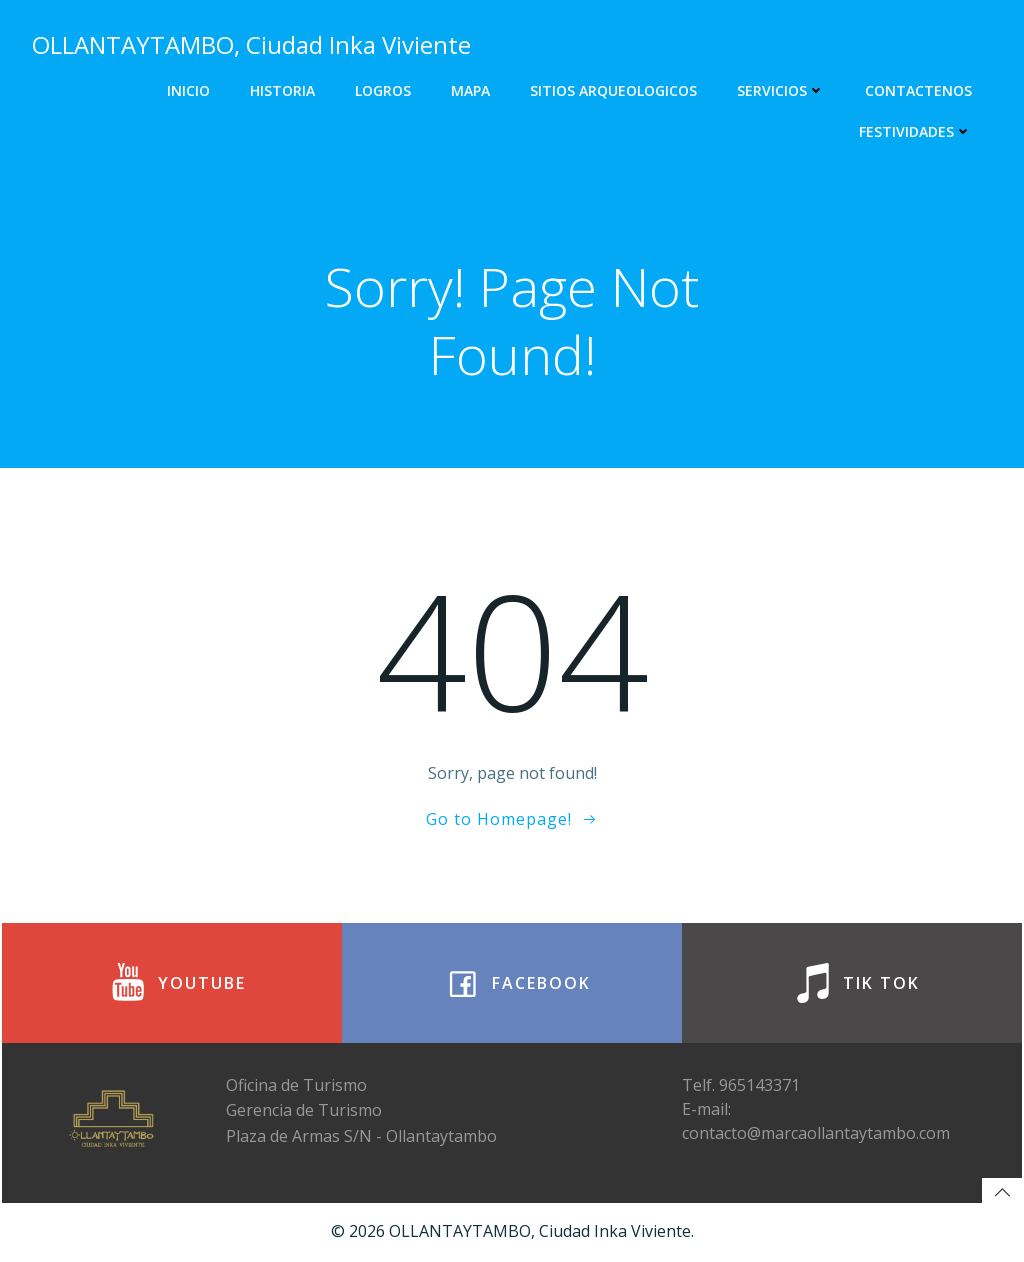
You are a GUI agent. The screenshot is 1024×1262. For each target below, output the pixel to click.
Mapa (470, 90)
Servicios (781, 90)
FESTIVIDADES (915, 131)
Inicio (188, 90)
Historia (282, 90)
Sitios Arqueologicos (613, 90)
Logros (383, 90)
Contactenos (918, 90)
